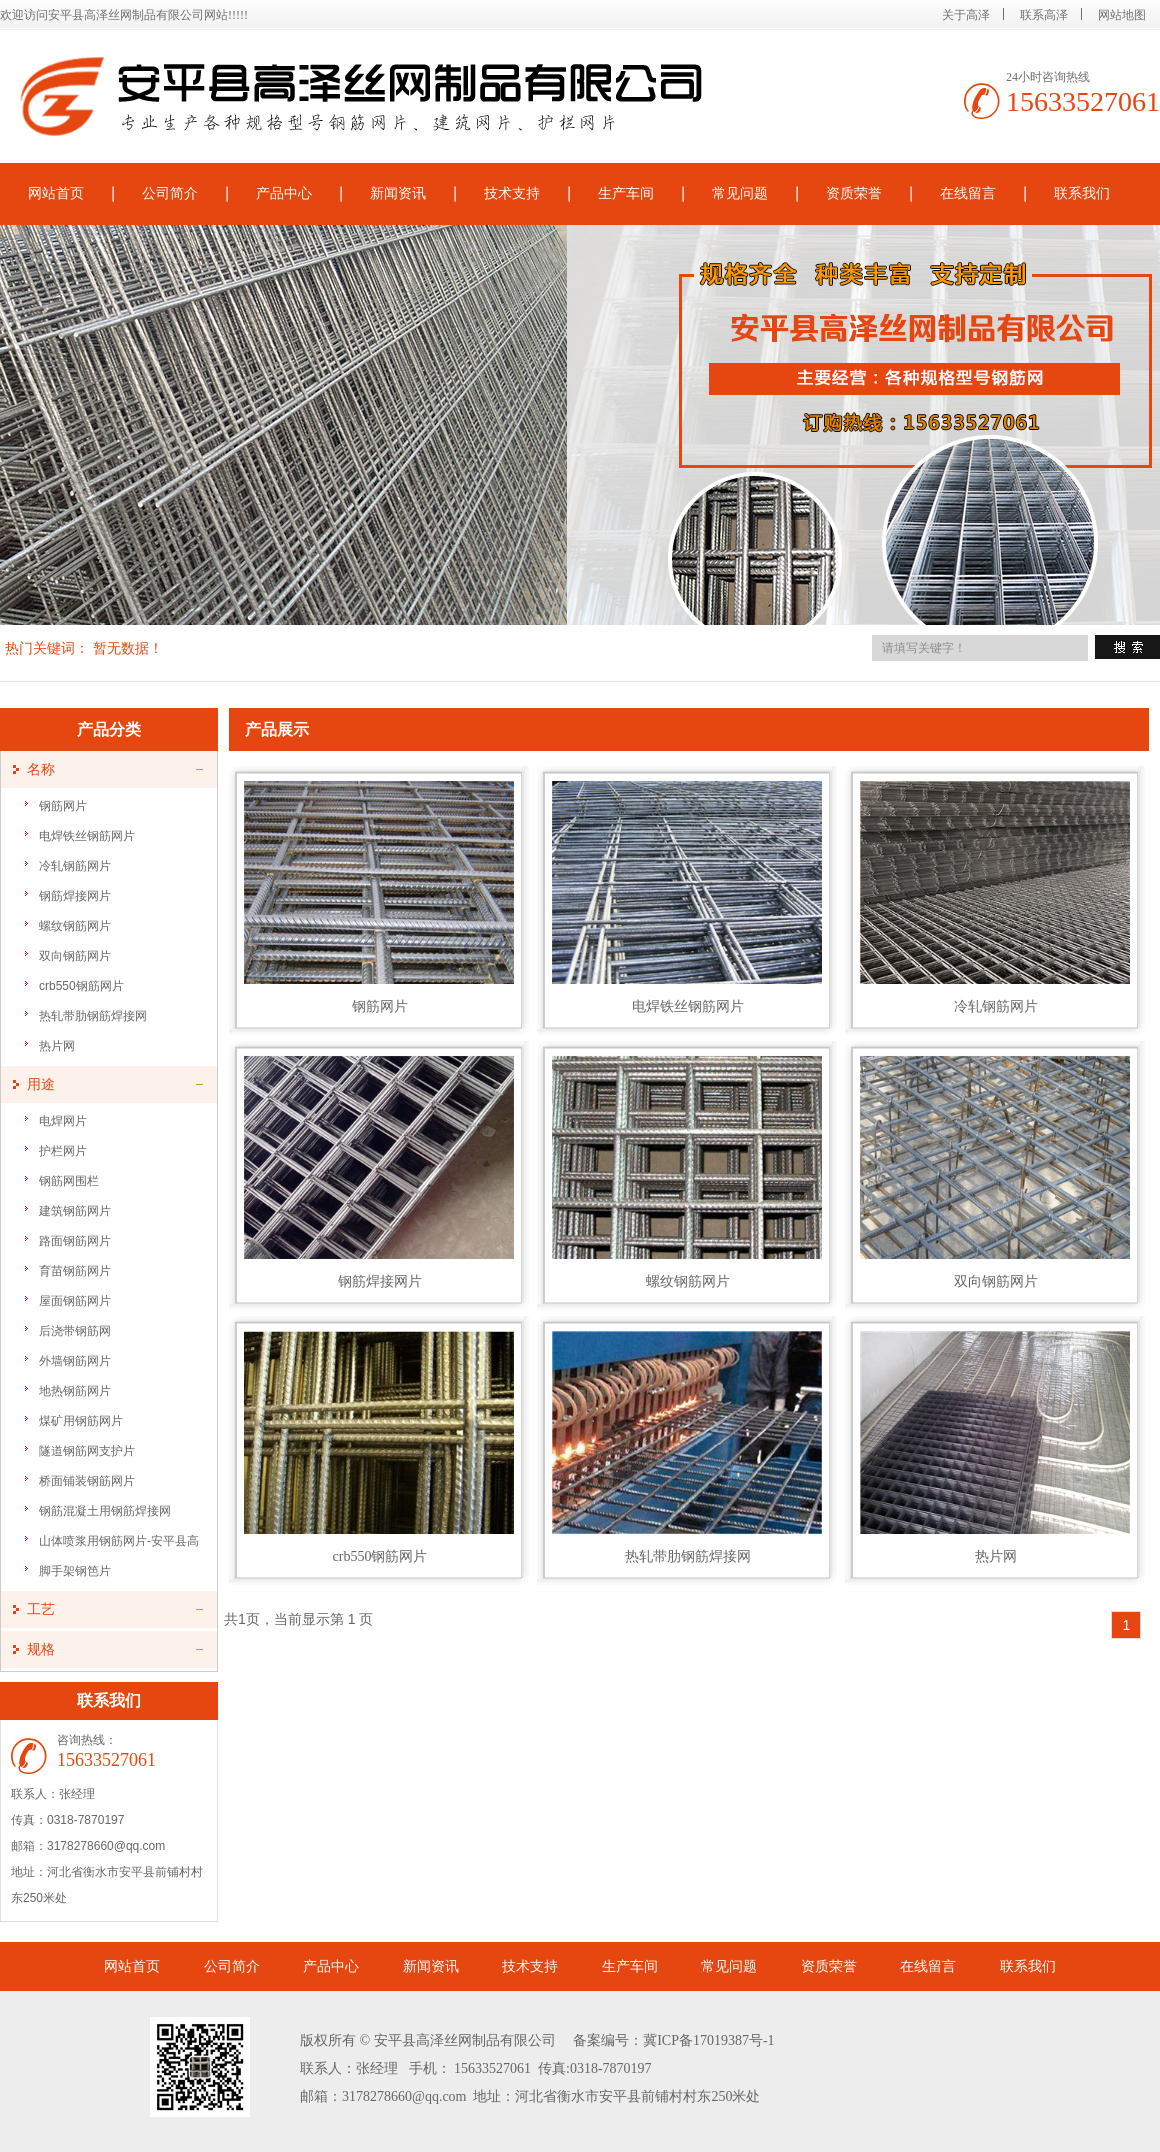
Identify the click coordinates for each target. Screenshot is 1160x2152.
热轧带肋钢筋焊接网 (93, 1016)
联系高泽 (1044, 15)
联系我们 (1082, 193)
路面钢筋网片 (75, 1241)
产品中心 (284, 193)
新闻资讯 (398, 193)
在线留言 (968, 193)
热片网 (57, 1046)
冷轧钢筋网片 (75, 866)
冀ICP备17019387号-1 (708, 2040)
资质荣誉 (854, 193)
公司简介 (170, 193)
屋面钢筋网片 (75, 1301)
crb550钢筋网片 (81, 986)
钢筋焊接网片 (75, 896)
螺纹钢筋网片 (75, 926)
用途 (41, 1084)
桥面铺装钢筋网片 (87, 1481)
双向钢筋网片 (75, 956)
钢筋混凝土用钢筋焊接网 (105, 1511)
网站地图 (1122, 15)
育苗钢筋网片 (75, 1271)
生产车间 (626, 193)
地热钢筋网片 (75, 1391)
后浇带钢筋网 (75, 1331)
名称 (41, 769)
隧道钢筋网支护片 (87, 1451)
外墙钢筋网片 (75, 1361)
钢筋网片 (63, 806)
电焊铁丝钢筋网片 (87, 836)
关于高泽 (966, 15)
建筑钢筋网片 (75, 1211)
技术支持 (512, 193)
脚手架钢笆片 (75, 1571)
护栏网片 (63, 1151)
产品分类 (109, 729)
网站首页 (132, 1966)
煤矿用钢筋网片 (81, 1421)
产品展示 (277, 729)
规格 (41, 1649)
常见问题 (740, 193)
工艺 (41, 1609)
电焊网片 (63, 1121)
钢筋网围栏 (69, 1181)
